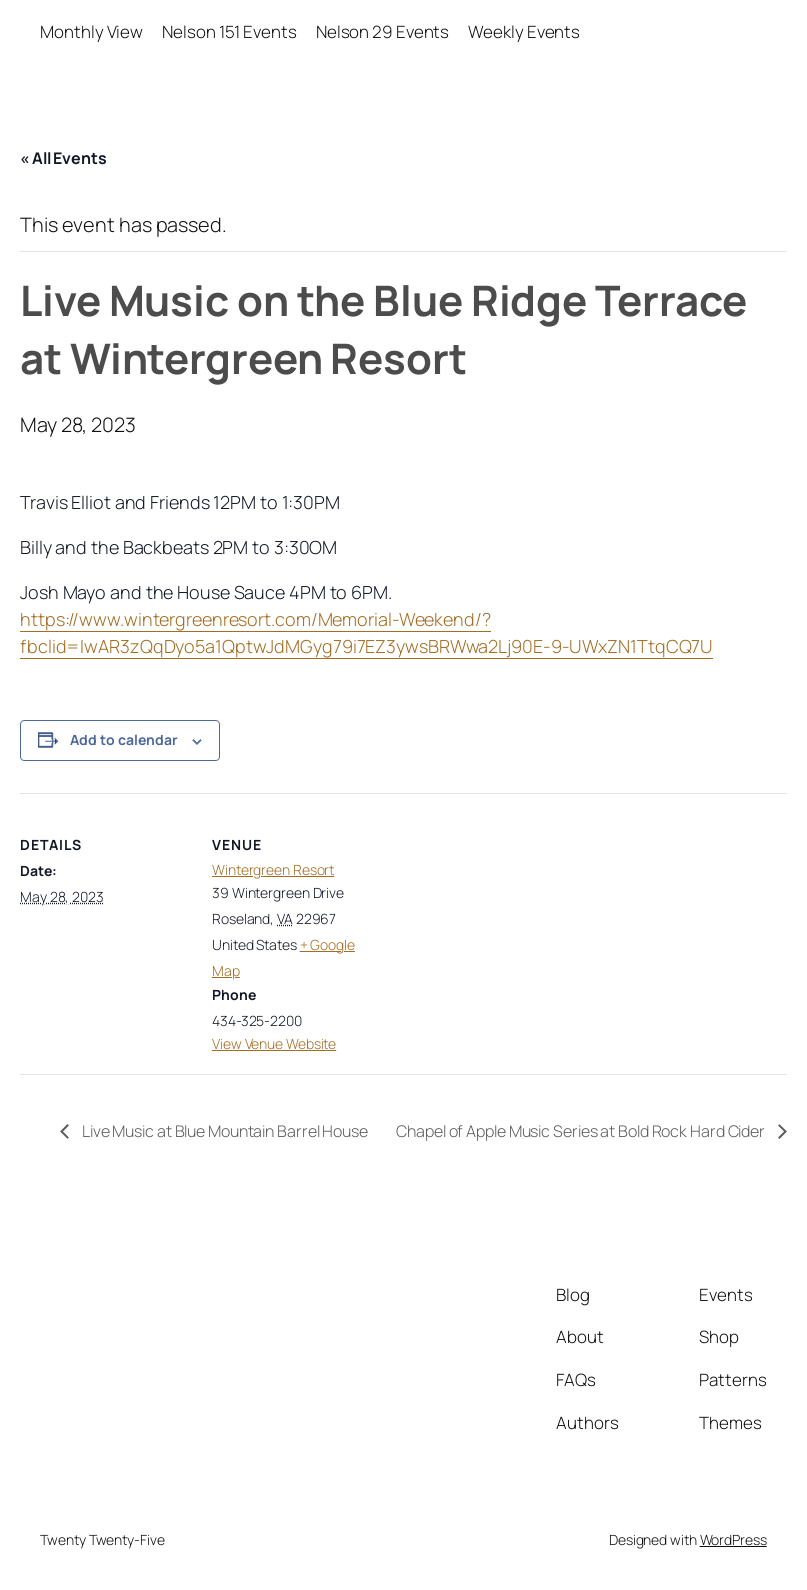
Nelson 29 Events (382, 31)
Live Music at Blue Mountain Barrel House (223, 1131)
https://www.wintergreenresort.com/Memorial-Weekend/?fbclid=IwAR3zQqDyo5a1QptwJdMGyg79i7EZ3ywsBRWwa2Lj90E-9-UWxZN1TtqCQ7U (366, 632)
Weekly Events (524, 31)
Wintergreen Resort (273, 869)
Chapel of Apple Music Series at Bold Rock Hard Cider (582, 1131)
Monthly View (91, 31)
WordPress (733, 1539)
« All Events (63, 158)
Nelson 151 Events (229, 31)
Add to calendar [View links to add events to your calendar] (124, 739)
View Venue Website (274, 1043)
